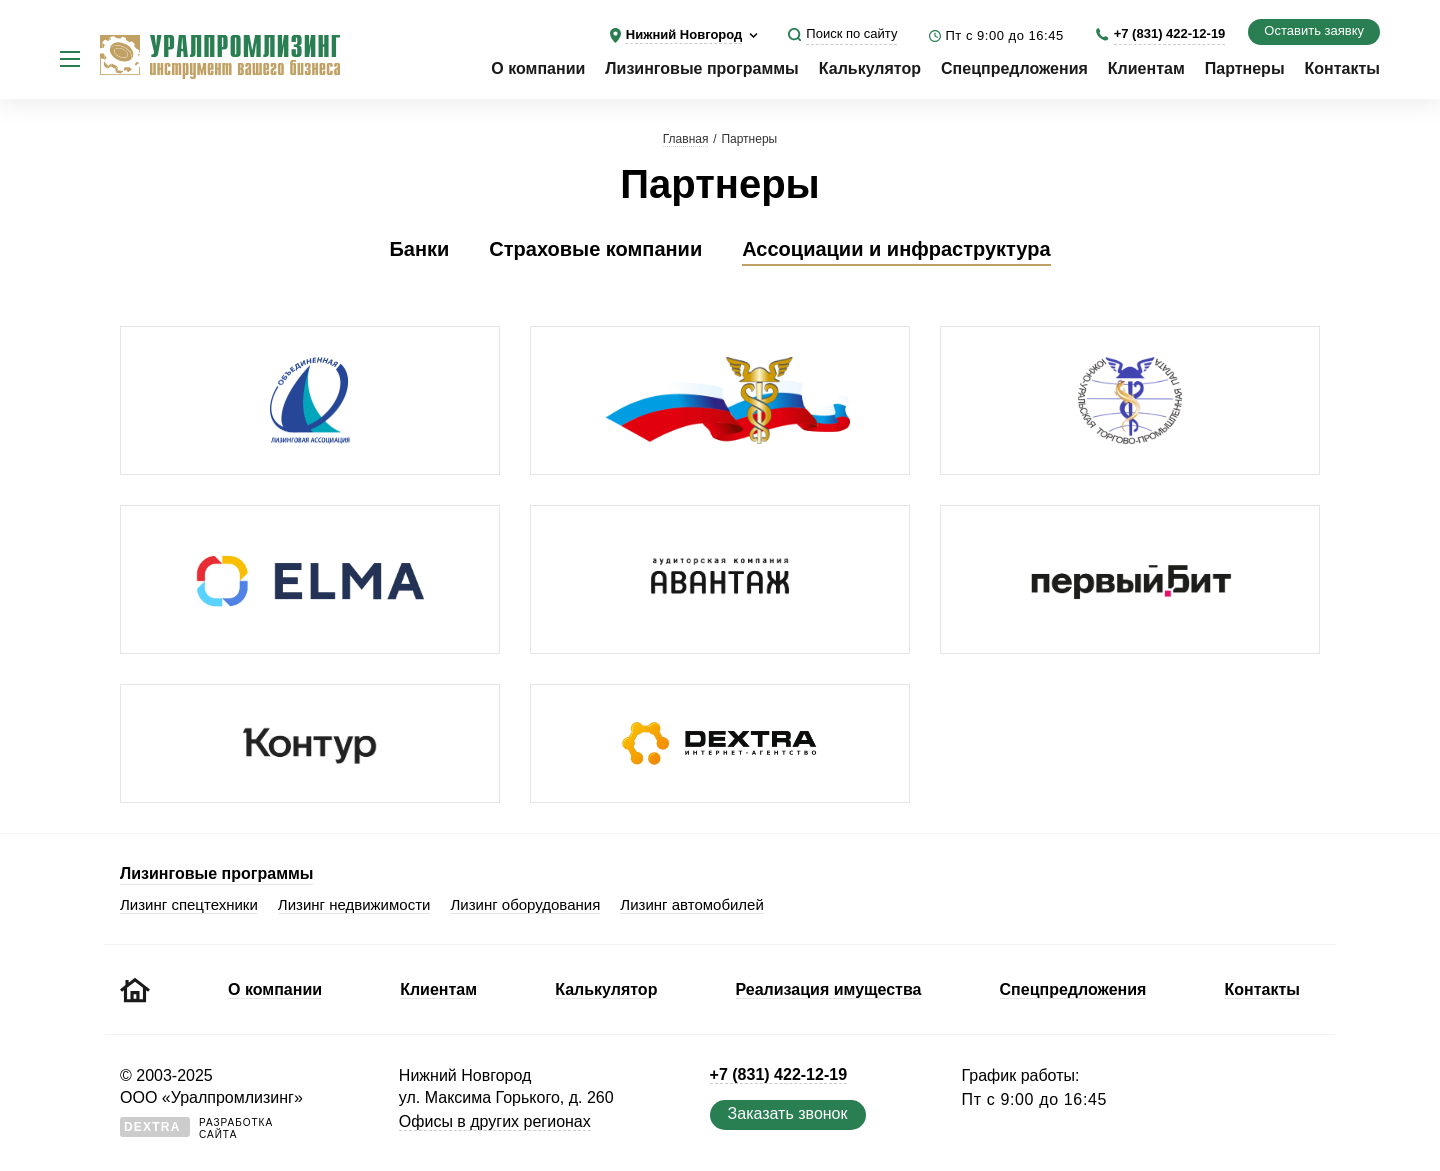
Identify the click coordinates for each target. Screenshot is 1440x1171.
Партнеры (1245, 68)
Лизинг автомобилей (692, 904)
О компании (538, 68)
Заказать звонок (788, 1113)
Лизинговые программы (701, 68)
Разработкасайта (196, 1128)
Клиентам (1146, 68)
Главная (686, 139)
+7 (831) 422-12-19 (1170, 33)
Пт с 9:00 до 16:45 (1004, 35)
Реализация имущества (829, 989)
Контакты (1342, 68)
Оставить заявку (1314, 30)
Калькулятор (870, 68)
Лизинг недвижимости (354, 904)
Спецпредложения (1014, 68)
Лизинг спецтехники (189, 904)
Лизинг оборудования (525, 904)
